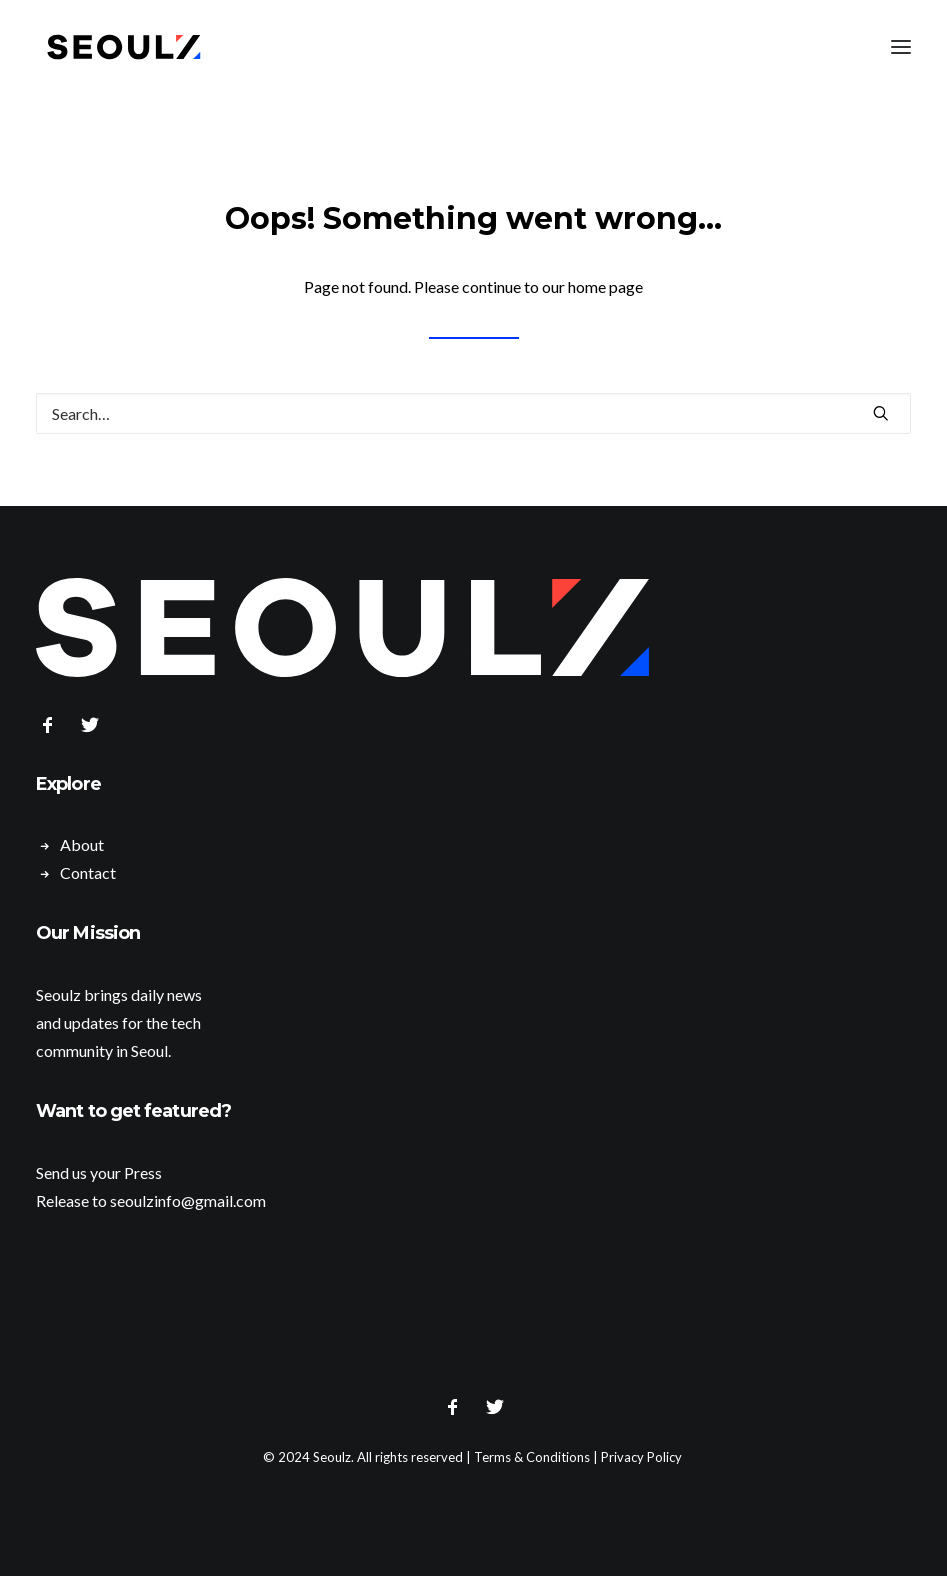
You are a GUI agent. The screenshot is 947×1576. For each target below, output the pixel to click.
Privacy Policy (641, 1457)
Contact (88, 872)
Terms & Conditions (532, 1457)
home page (605, 286)
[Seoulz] (124, 47)
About (82, 844)
